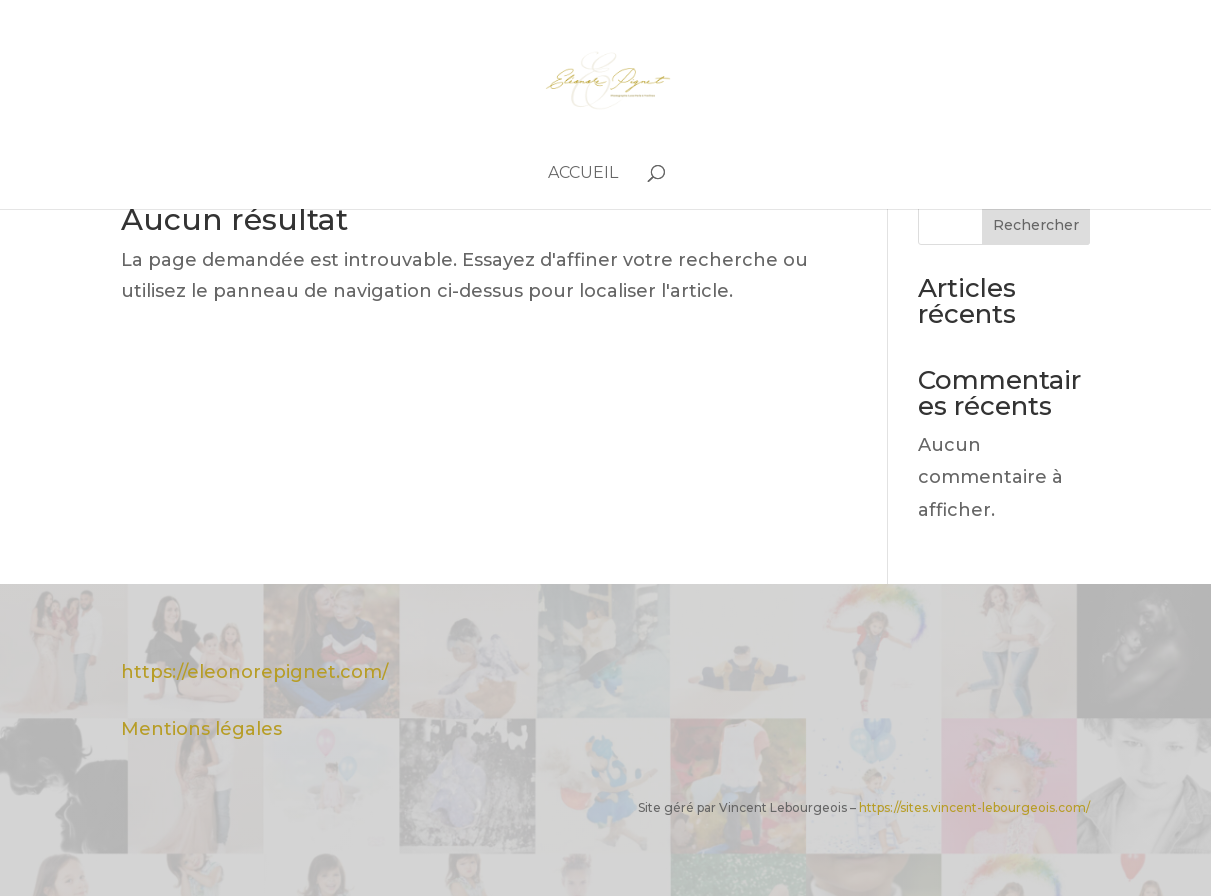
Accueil (583, 174)
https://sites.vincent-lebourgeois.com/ (974, 807)
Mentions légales (201, 729)
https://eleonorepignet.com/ (254, 672)
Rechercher (1036, 225)
